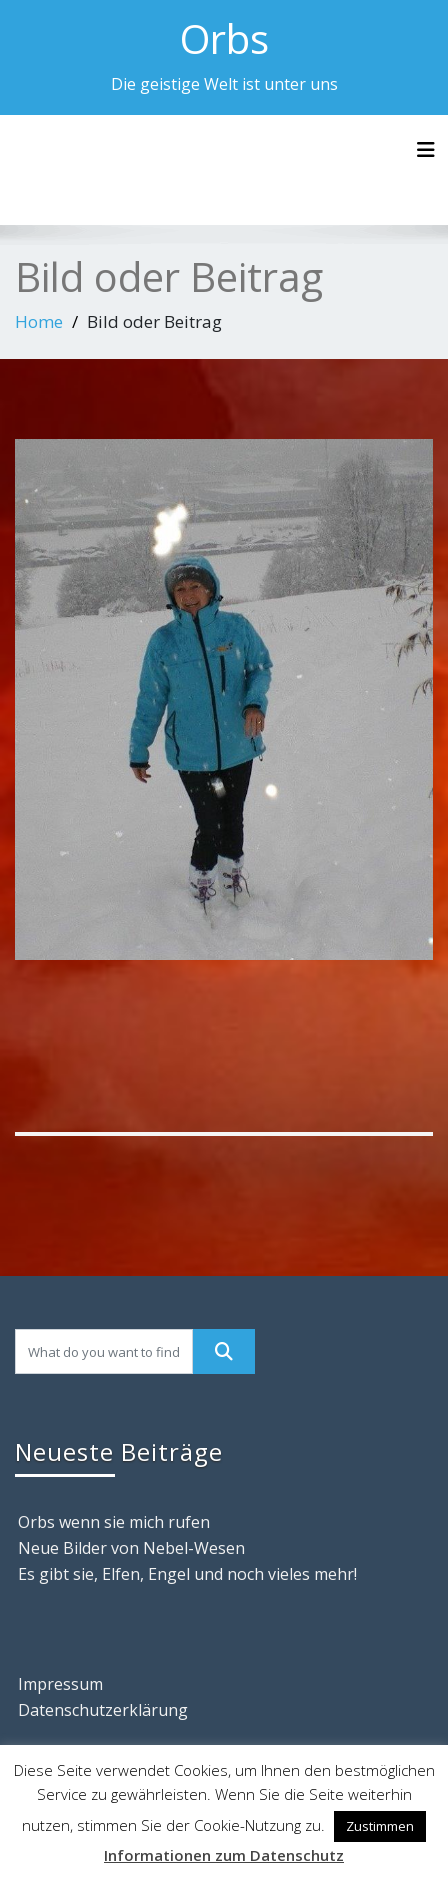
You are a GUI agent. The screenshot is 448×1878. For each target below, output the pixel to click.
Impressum (60, 1684)
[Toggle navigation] (426, 150)
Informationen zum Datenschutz (224, 1855)
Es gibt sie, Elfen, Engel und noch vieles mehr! (187, 1574)
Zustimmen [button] (380, 1826)
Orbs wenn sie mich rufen (114, 1522)
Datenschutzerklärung (103, 1710)
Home (39, 321)
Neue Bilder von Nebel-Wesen (131, 1548)
